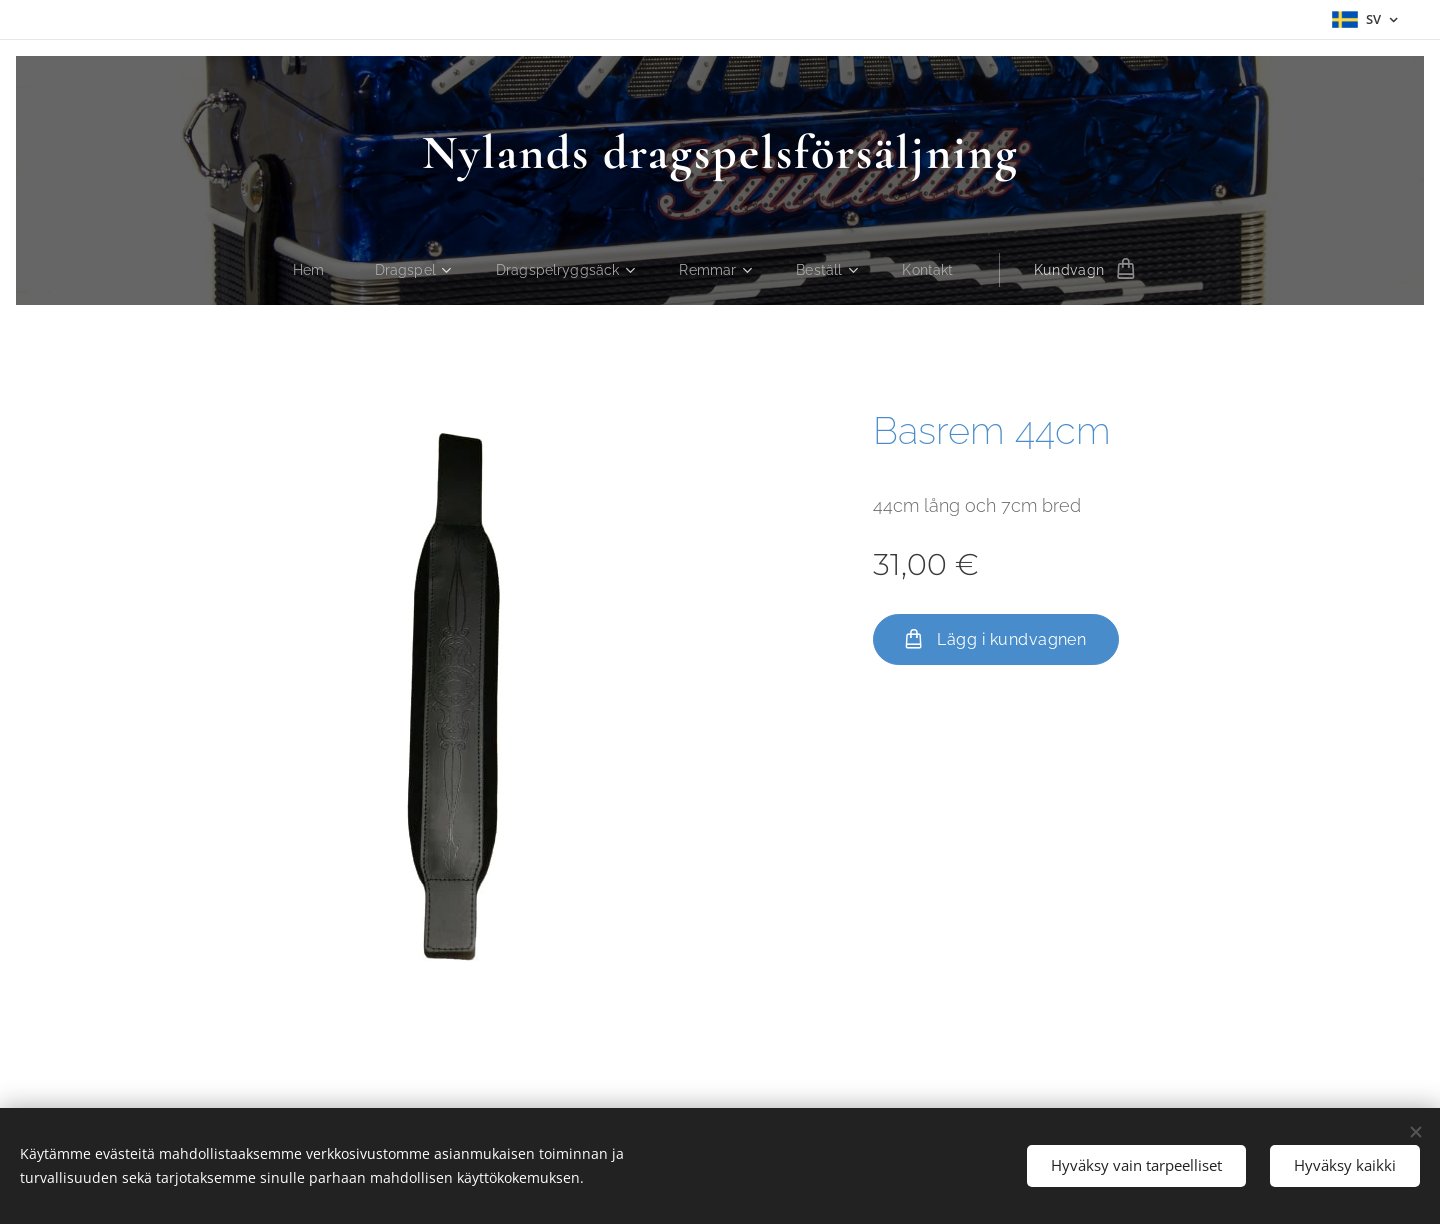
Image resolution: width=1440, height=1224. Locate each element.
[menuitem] (309, 270)
